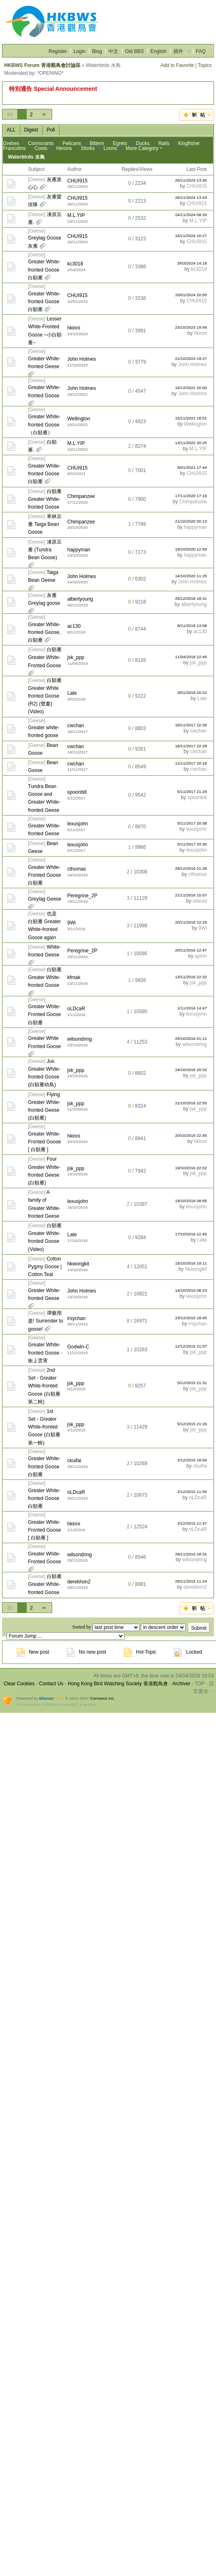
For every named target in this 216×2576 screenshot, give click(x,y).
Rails (163, 143)
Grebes (11, 143)
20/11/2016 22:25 (191, 922)
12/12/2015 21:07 (191, 1346)
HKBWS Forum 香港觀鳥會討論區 (42, 65)
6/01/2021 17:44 (192, 467)
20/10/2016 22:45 (191, 1135)
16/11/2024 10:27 (191, 235)
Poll (51, 130)
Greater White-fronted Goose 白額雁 (44, 269)
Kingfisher (189, 143)
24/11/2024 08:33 (191, 214)
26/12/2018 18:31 (191, 598)
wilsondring (79, 1039)
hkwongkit (78, 1264)
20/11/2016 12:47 (191, 950)
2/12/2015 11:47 (192, 1523)
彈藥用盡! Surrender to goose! (45, 1321)
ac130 (74, 626)
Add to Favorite (177, 65)
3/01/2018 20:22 (192, 692)
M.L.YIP (76, 215)
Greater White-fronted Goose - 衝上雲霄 (45, 1352)
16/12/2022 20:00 (191, 387)
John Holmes (81, 359)
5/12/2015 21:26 (192, 1424)
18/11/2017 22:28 (191, 746)
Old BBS (134, 51)
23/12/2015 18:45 (191, 1318)
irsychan (76, 1318)
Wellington (78, 419)
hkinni (73, 328)
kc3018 (75, 264)
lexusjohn (77, 824)
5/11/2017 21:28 (192, 791)
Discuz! (46, 1698)
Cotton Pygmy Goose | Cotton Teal (45, 1266)
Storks (88, 148)
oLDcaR (76, 1009)
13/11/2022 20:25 (191, 442)
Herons (64, 148)
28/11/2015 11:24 (191, 1581)
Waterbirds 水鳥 (26, 157)
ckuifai (74, 1460)
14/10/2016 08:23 (191, 1290)
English (158, 51)
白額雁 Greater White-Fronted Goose (44, 657)
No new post (86, 1652)
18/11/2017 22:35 (191, 725)
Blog (97, 51)
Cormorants (41, 143)
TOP (200, 1684)
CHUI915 (77, 181)
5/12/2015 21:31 (192, 1382)
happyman (195, 527)
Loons (110, 148)
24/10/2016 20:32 (191, 1069)
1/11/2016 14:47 (192, 1008)
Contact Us (51, 1684)
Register (57, 51)
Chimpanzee (81, 496)
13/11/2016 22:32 (191, 977)
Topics (205, 65)
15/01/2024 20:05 (191, 295)
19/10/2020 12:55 (191, 549)
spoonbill (77, 792)
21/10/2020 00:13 (191, 521)
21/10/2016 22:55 (191, 1103)
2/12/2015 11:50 (192, 1491)
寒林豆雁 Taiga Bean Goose (44, 524)
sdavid (200, 901)
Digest (31, 130)
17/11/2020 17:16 (191, 495)
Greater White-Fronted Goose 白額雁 (44, 875)
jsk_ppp (75, 657)
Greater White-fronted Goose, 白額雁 (44, 632)
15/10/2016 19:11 (191, 1263)
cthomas (76, 869)
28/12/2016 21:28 (191, 868)
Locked (188, 1652)
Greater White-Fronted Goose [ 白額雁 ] (44, 1141)
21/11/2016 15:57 (191, 895)
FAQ (201, 51)
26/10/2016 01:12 (191, 1038)
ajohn (201, 956)
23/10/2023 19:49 (191, 327)
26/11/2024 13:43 (191, 197)
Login (79, 51)
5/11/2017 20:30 (192, 844)
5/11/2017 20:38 (192, 823)
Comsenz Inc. (102, 1698)
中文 (113, 51)
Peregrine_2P (82, 896)
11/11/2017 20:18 (191, 763)
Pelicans (71, 143)
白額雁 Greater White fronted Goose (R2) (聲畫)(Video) (44, 696)
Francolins (14, 148)
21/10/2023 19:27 (191, 358)
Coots (40, 148)
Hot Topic (140, 1652)
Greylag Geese (44, 899)
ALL (11, 130)
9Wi (71, 923)
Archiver (181, 1684)
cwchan (75, 725)
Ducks (142, 143)
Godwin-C (78, 1347)
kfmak (73, 977)
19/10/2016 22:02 (191, 1168)
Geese (37, 179)
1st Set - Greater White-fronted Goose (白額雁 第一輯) (44, 1427)
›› (44, 114)
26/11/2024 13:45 (191, 180)
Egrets (120, 143)
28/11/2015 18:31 (191, 1554)
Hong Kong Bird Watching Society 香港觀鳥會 (118, 1684)
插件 (178, 51)
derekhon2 (79, 1582)
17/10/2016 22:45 (191, 1234)
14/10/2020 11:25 (191, 576)
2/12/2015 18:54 (192, 1460)
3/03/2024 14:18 (192, 263)
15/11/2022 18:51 (191, 418)
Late (72, 693)
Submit (198, 1628)
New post (33, 1652)
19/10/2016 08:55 (191, 1200)
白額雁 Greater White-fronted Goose (44, 499)
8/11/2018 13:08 (192, 625)
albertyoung (80, 599)
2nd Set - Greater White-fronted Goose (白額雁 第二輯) (44, 1386)
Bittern (97, 143)
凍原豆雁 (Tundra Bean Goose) (44, 549)
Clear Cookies (19, 1684)
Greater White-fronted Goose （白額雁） (44, 424)
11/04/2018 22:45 (191, 656)
